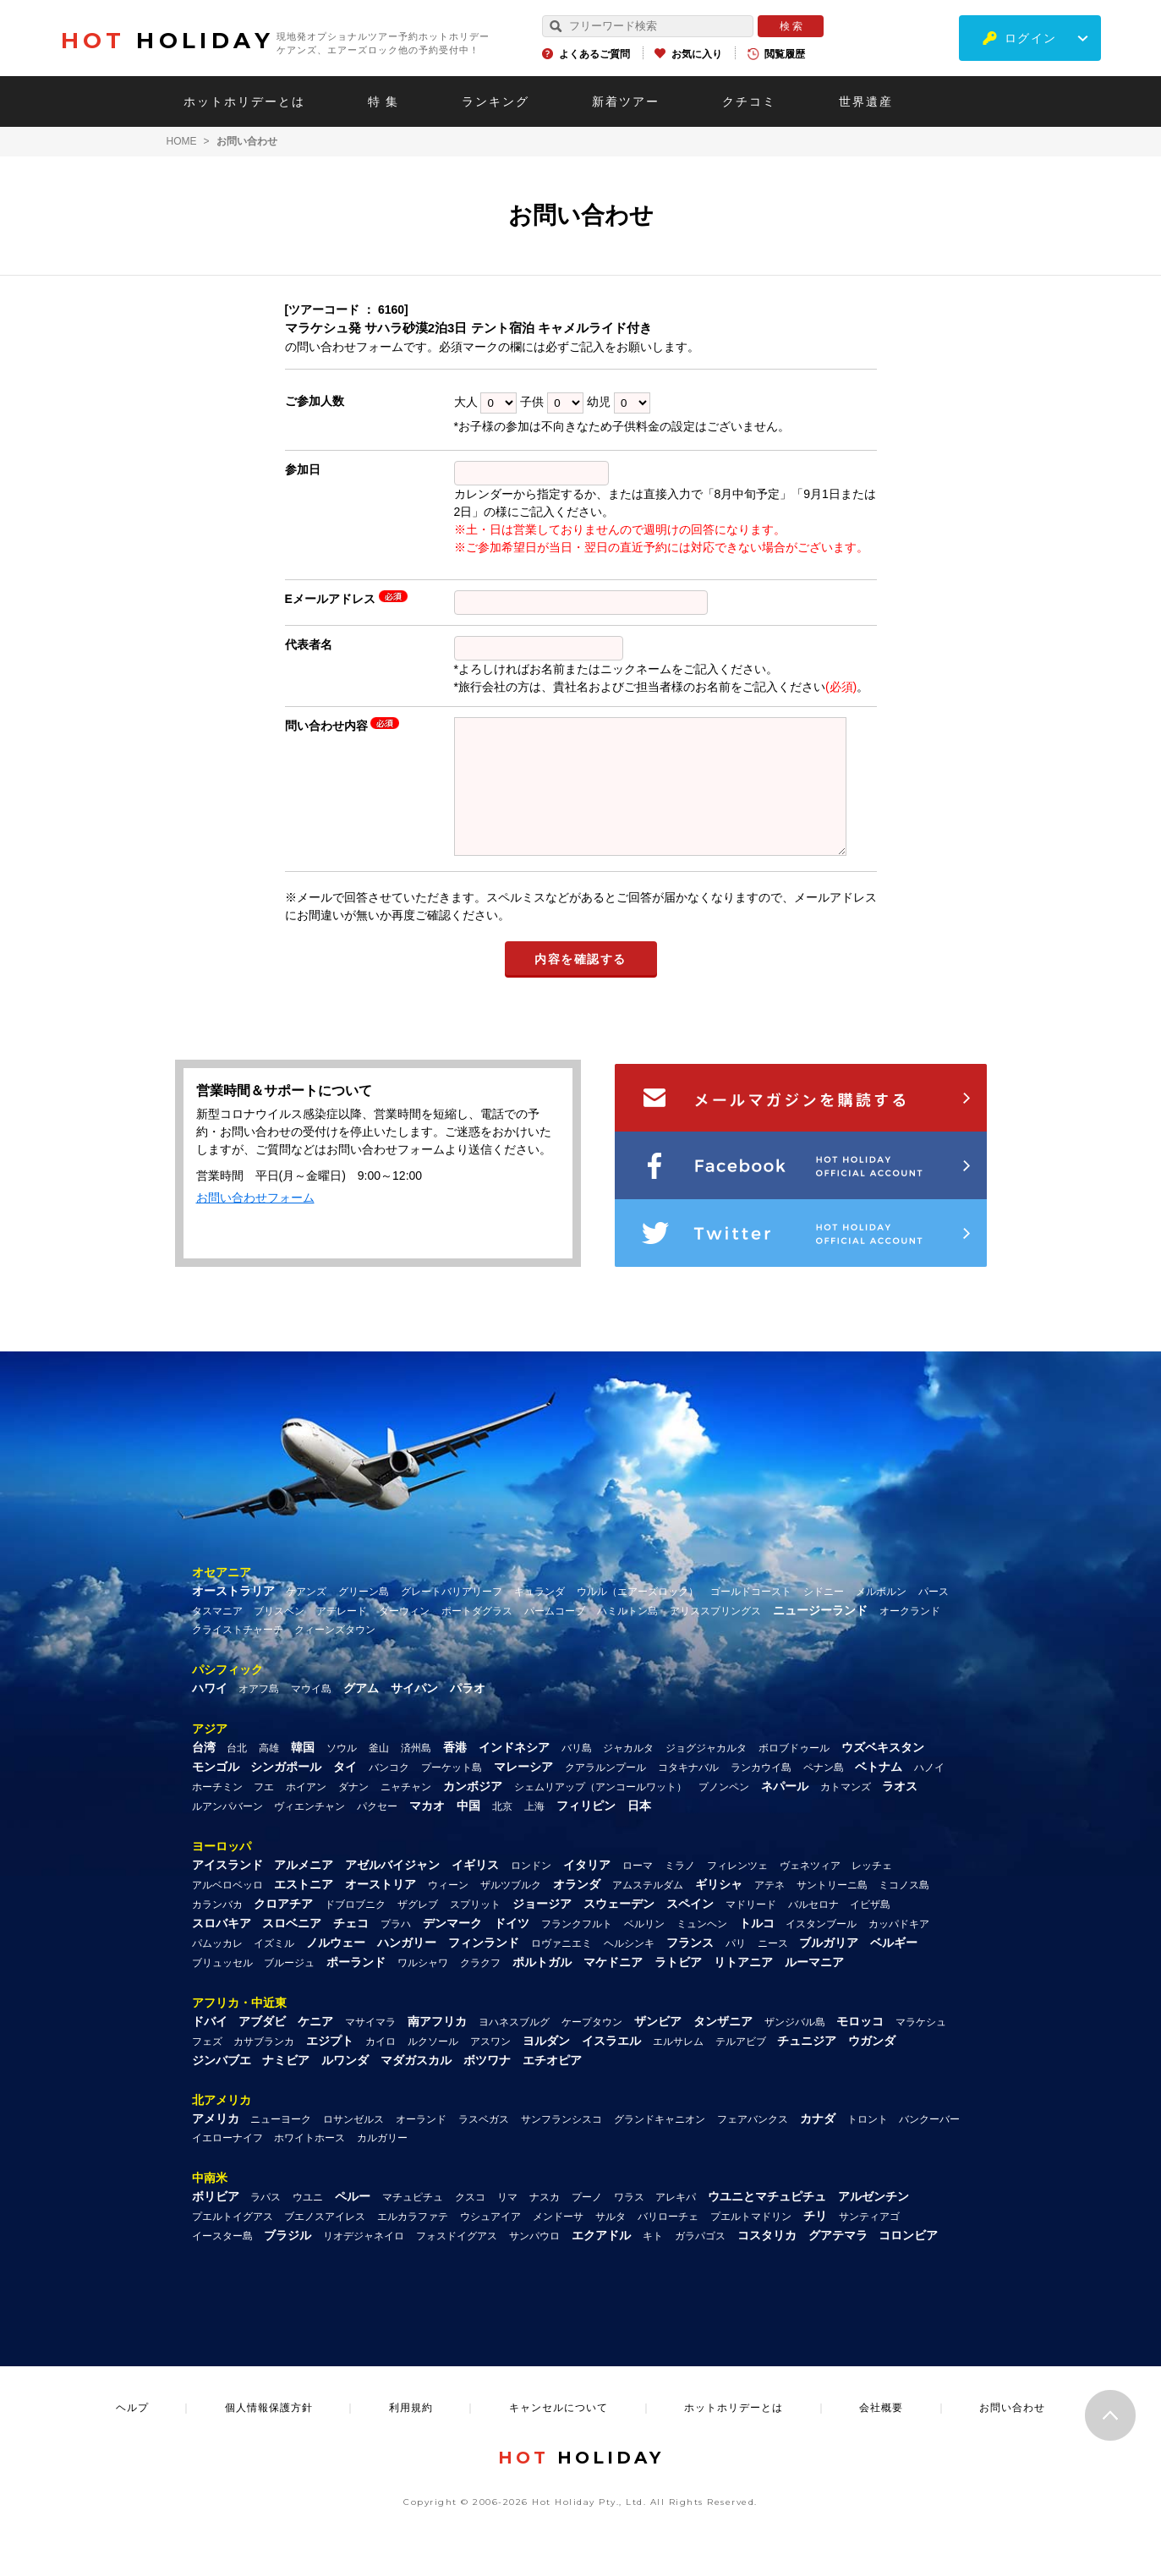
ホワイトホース (309, 2163)
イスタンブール (821, 1949)
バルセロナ (813, 1930)
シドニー (823, 1617)
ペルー (352, 2221)
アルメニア (303, 1890)
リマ (507, 2222)
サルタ (610, 2242)
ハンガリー (406, 1968)
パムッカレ (217, 1969)
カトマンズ (845, 1812)
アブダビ (262, 2046)
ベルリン (644, 1949)
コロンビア (908, 2260)
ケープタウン (591, 2047)
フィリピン (586, 1831)
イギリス (475, 1890)
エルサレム (678, 2067)
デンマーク (452, 1948)
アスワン (490, 2067)
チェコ (351, 1948)
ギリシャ (718, 1909)
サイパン (414, 1713)
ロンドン (531, 1891)
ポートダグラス (476, 1636)
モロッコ (860, 2046)
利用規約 (411, 2433)
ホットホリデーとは (244, 101)
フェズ (207, 2067)
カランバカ (217, 1930)
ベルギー (893, 1968)
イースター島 (222, 2261)
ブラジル (287, 2260)
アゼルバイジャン (392, 1890)
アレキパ (675, 2222)
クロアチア (283, 1929)
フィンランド (483, 1968)
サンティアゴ (869, 2242)
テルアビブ (740, 2067)
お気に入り (696, 54)
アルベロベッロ (227, 1910)
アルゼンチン (873, 2221)
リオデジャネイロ (363, 2261)
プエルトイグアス (232, 2242)
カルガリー (382, 2163)
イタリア (587, 1890)
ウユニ (308, 2222)
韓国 (303, 1772)
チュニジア (806, 2066)
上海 (534, 1832)
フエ (264, 1812)
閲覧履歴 (784, 54)
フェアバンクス (752, 2145)
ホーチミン (217, 1812)
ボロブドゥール (794, 1773)
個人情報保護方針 (269, 2433)
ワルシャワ (422, 1988)
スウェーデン (618, 1929)
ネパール (784, 1811)
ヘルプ (132, 2433)
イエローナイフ (227, 2163)
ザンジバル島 (794, 2047)
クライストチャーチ (237, 1655)
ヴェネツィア (810, 1891)
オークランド (909, 1636)
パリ (736, 1969)
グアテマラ (838, 2260)
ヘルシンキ (629, 1969)
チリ (815, 2241)
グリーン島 (363, 1617)
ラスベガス (483, 2145)
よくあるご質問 (594, 54)
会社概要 (881, 2433)
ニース (773, 1969)
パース (933, 1617)
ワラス (629, 2222)
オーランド (421, 2145)
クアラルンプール (605, 1793)
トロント (867, 2145)
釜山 (379, 1773)
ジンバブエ (221, 2085)
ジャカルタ (628, 1773)
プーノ (587, 2222)
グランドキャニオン (659, 2145)
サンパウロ (534, 2261)
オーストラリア (233, 1616)
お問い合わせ (1012, 2433)
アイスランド (227, 1890)
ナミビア (285, 2085)
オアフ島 (258, 1714)
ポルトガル (542, 1987)
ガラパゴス (700, 2261)
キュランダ (539, 1617)
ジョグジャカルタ (706, 1773)
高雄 (269, 1773)
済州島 (416, 1773)
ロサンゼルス (353, 2145)
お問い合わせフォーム (255, 1223)
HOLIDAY (167, 40)
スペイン (690, 1929)
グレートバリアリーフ (451, 1617)
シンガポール (285, 1792)
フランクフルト (576, 1949)
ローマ (637, 1891)
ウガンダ (871, 2066)
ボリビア (215, 2221)
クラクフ (480, 1988)
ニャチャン (406, 1812)
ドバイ (209, 2046)
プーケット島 (451, 1793)
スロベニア (291, 1948)
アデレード (341, 1636)
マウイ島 (311, 1714)
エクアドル (601, 2260)
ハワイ (209, 1713)
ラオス (899, 1811)
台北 (237, 1773)
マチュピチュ (412, 2222)
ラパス (265, 2222)
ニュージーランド (820, 1635)
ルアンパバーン (227, 1832)
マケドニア (613, 1987)
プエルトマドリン (750, 2242)
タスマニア (217, 1636)
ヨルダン (546, 2066)
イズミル (274, 1969)
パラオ (467, 1713)
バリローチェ (668, 2242)
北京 (502, 1832)
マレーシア (523, 1792)
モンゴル (215, 1792)
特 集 (384, 101)
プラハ (396, 1949)
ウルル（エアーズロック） (637, 1617)
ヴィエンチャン (309, 1832)
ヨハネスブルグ (514, 2047)
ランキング (495, 101)
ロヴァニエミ (561, 1969)
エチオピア (552, 2085)
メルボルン (881, 1617)
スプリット (475, 1930)
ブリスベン (279, 1636)
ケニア (315, 2046)
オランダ (576, 1909)
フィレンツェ (737, 1891)
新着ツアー (626, 101)
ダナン (353, 1812)
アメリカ (215, 2144)
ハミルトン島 (627, 1636)
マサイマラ (370, 2047)
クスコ (470, 2222)
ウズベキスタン (882, 1772)
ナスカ (544, 2222)
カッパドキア (898, 1949)
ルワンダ (345, 2085)
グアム (361, 1713)
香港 (455, 1772)
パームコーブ (554, 1636)
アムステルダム (647, 1910)
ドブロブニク (355, 1930)
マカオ (427, 1831)
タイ (345, 1792)
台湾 (204, 1772)
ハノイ (929, 1793)
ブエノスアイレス (324, 2242)
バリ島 (576, 1773)
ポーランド (356, 1987)
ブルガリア (828, 1968)
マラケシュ (920, 2047)
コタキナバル (688, 1793)
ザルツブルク (510, 1910)
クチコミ (749, 101)
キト (653, 2261)
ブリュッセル (222, 1988)
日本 (639, 1831)
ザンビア (658, 2046)
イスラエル (611, 2066)
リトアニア (743, 1987)
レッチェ (872, 1891)
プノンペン (723, 1812)
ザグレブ (417, 1930)
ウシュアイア (490, 2242)
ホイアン (306, 1812)
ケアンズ (306, 1617)
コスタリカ (767, 2260)
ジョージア (542, 1929)
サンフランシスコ (561, 2145)
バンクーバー (929, 2145)
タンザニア (723, 2046)
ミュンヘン (701, 1949)
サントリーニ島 (832, 1910)
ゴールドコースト (750, 1617)
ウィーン (448, 1910)
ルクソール (433, 2067)
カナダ (817, 2144)
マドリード (751, 1930)
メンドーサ (558, 2242)
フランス (690, 1968)
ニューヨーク (280, 2145)
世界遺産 (866, 101)
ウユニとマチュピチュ (767, 2221)
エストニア (303, 1909)
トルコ (757, 1948)
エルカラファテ (412, 2242)
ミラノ (680, 1891)
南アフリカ (437, 2046)
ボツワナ (487, 2085)
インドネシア (514, 1772)
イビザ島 (870, 1930)
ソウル (341, 1773)
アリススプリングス (715, 1636)
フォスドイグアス (456, 2261)
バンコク (389, 1793)
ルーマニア (814, 1987)
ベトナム (878, 1792)
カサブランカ (263, 2067)
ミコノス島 (904, 1910)
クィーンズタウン (334, 1655)
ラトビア (678, 1987)
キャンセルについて (558, 2433)
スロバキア (221, 1948)
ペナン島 (823, 1793)
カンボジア (472, 1811)
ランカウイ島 (761, 1793)
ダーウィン (404, 1636)
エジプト (329, 2066)
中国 (468, 1831)
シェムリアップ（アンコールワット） (600, 1812)
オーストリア (380, 1909)
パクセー (377, 1832)
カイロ (380, 2067)
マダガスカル (416, 2085)
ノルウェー (335, 1968)
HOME (182, 141)
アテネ (769, 1910)
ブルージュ (289, 1988)
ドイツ (511, 1948)
